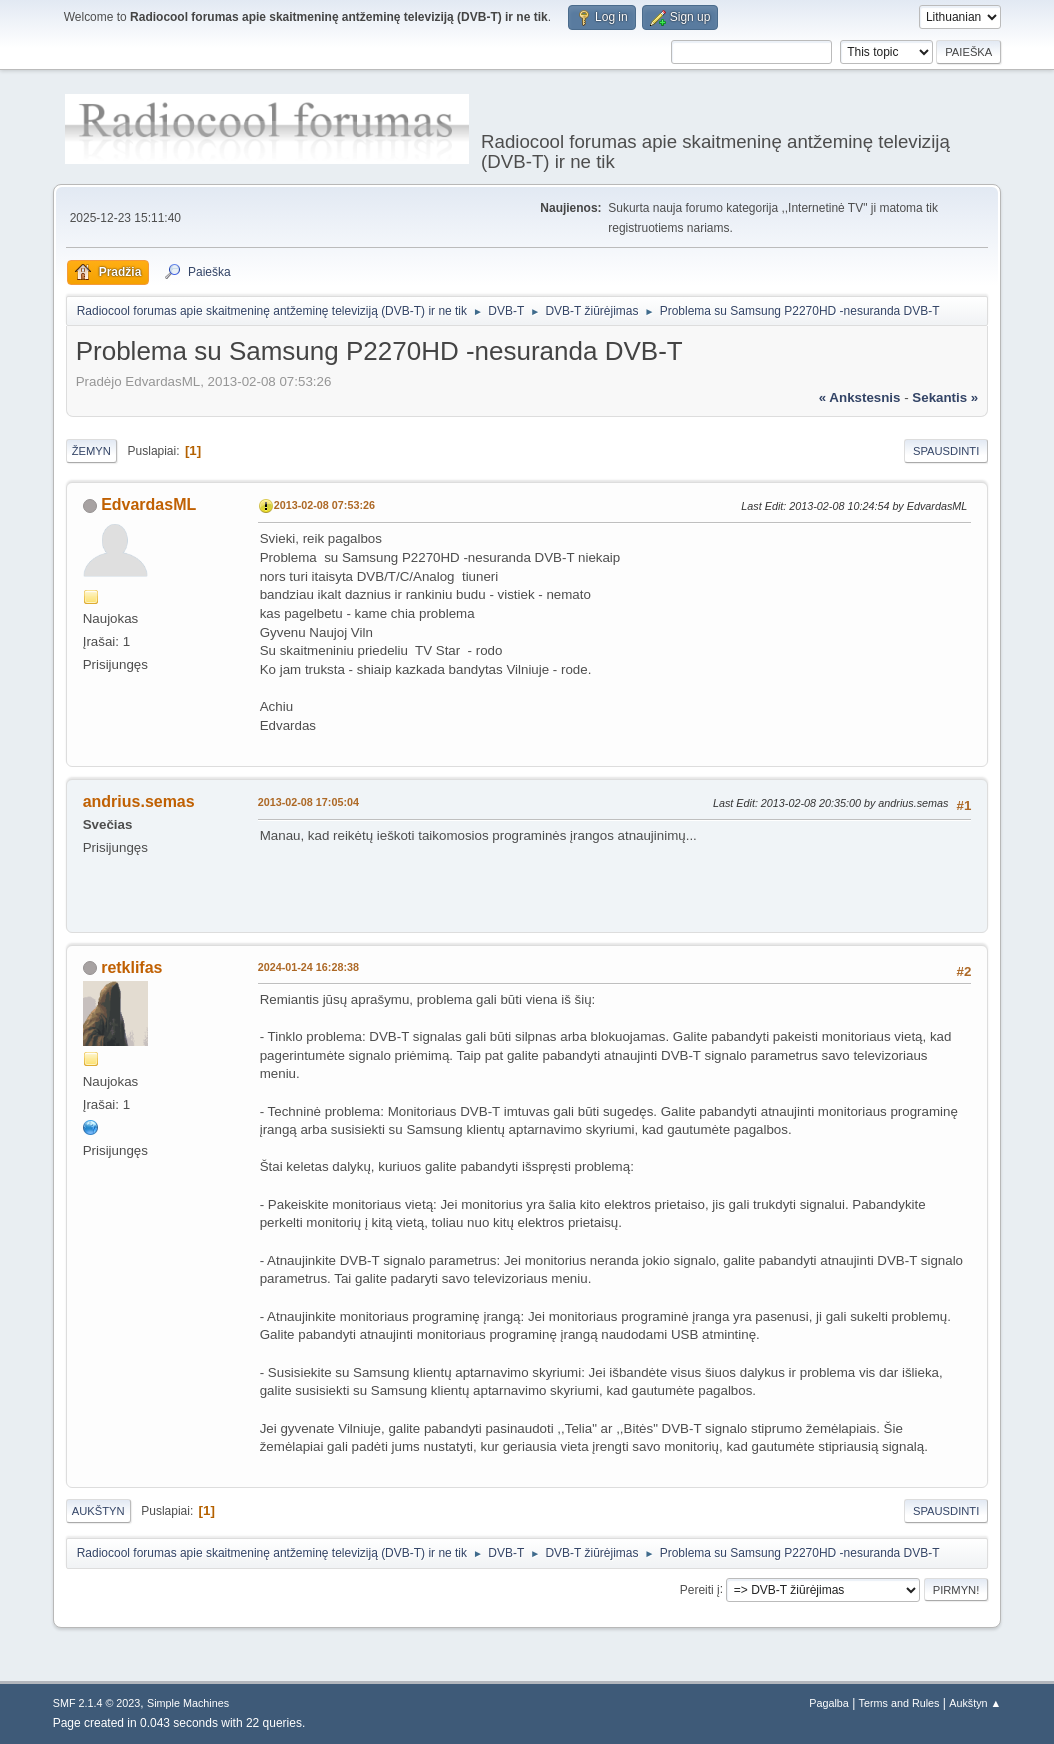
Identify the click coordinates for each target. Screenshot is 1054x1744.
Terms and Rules (899, 1703)
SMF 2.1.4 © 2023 (97, 1703)
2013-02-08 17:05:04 (308, 802)
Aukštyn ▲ (975, 1703)
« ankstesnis (860, 397)
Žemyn (91, 451)
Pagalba (829, 1703)
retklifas (131, 967)
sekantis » (945, 397)
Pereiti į (700, 1589)
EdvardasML (148, 504)
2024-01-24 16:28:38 (308, 967)
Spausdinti (946, 451)
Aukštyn (98, 1511)
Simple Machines (188, 1703)
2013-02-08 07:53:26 (324, 505)
